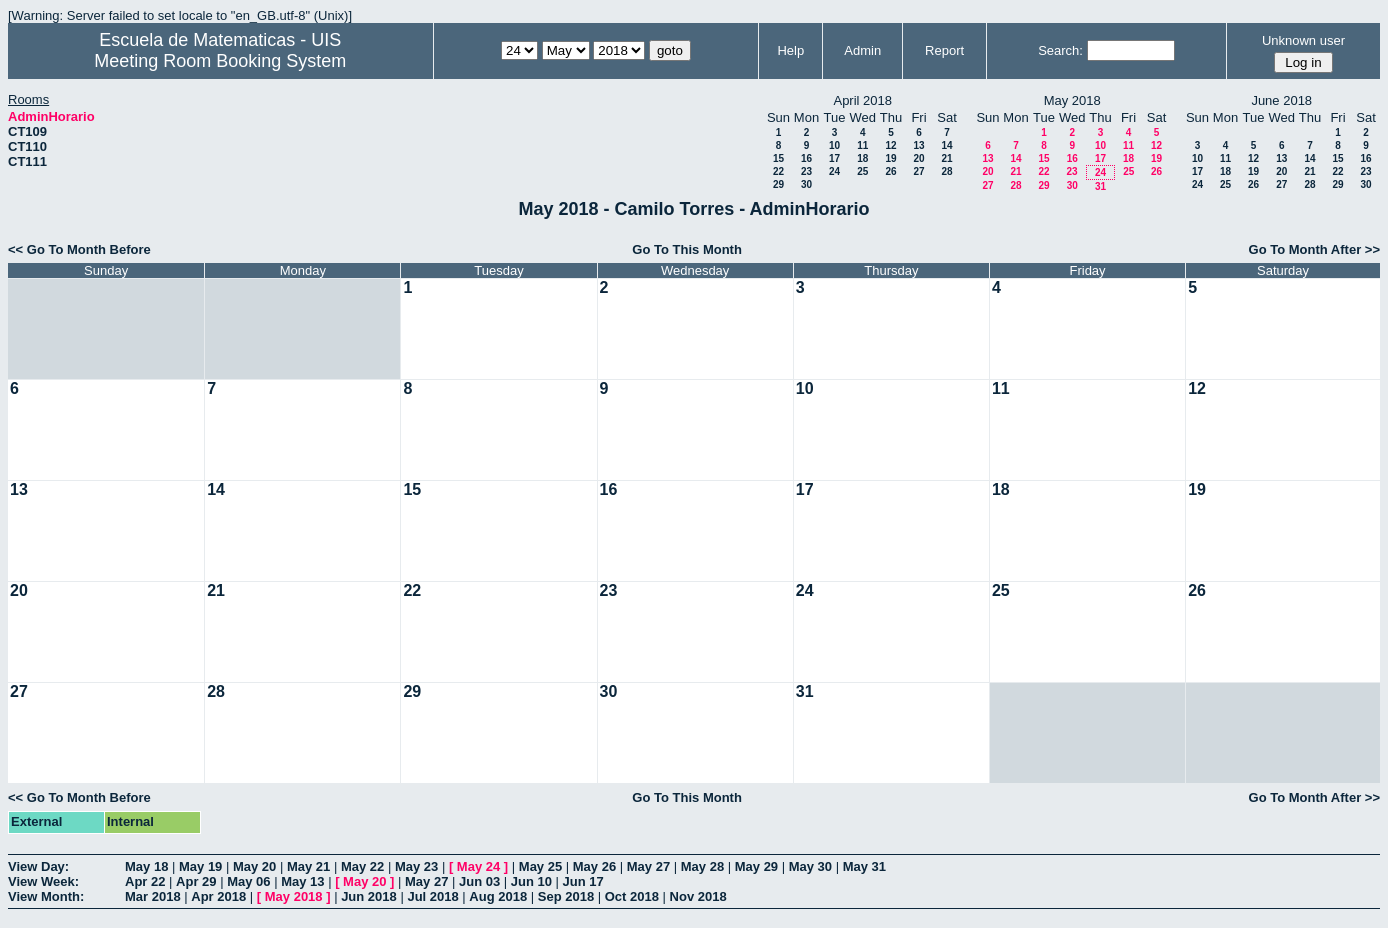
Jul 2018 (432, 896)
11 (862, 145)
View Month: (46, 896)
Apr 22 (145, 881)
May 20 (254, 866)
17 (834, 158)
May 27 (648, 866)
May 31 (864, 866)
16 (806, 158)
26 (890, 171)
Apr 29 (196, 881)
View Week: (43, 881)
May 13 (302, 881)
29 (778, 184)
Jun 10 (531, 881)
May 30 (810, 866)
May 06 (248, 881)
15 (778, 158)
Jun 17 (583, 881)
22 (778, 171)
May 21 (308, 866)
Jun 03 (479, 881)
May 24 (478, 866)
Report (944, 50)
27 (918, 171)
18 (862, 158)
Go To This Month (687, 249)
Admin (862, 50)
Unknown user (1303, 40)
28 (946, 171)
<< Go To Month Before (79, 249)
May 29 (756, 866)
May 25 (540, 866)
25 (862, 171)
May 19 (200, 866)
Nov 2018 (698, 896)
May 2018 (294, 896)
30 (806, 184)
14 (946, 145)
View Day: (38, 866)
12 (890, 145)
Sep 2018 (566, 896)
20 (918, 158)
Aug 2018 (498, 896)
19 (890, 158)
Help (790, 50)
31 (1100, 186)
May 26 (594, 866)
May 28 (702, 866)
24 (834, 171)
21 (946, 158)
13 (918, 145)
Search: (1060, 50)
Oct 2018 (632, 896)
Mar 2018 (153, 896)
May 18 (146, 866)
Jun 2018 (369, 896)
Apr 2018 (218, 896)
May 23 (416, 866)
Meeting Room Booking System (220, 61)
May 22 (362, 866)
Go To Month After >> (1314, 249)
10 (834, 145)
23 (806, 171)
